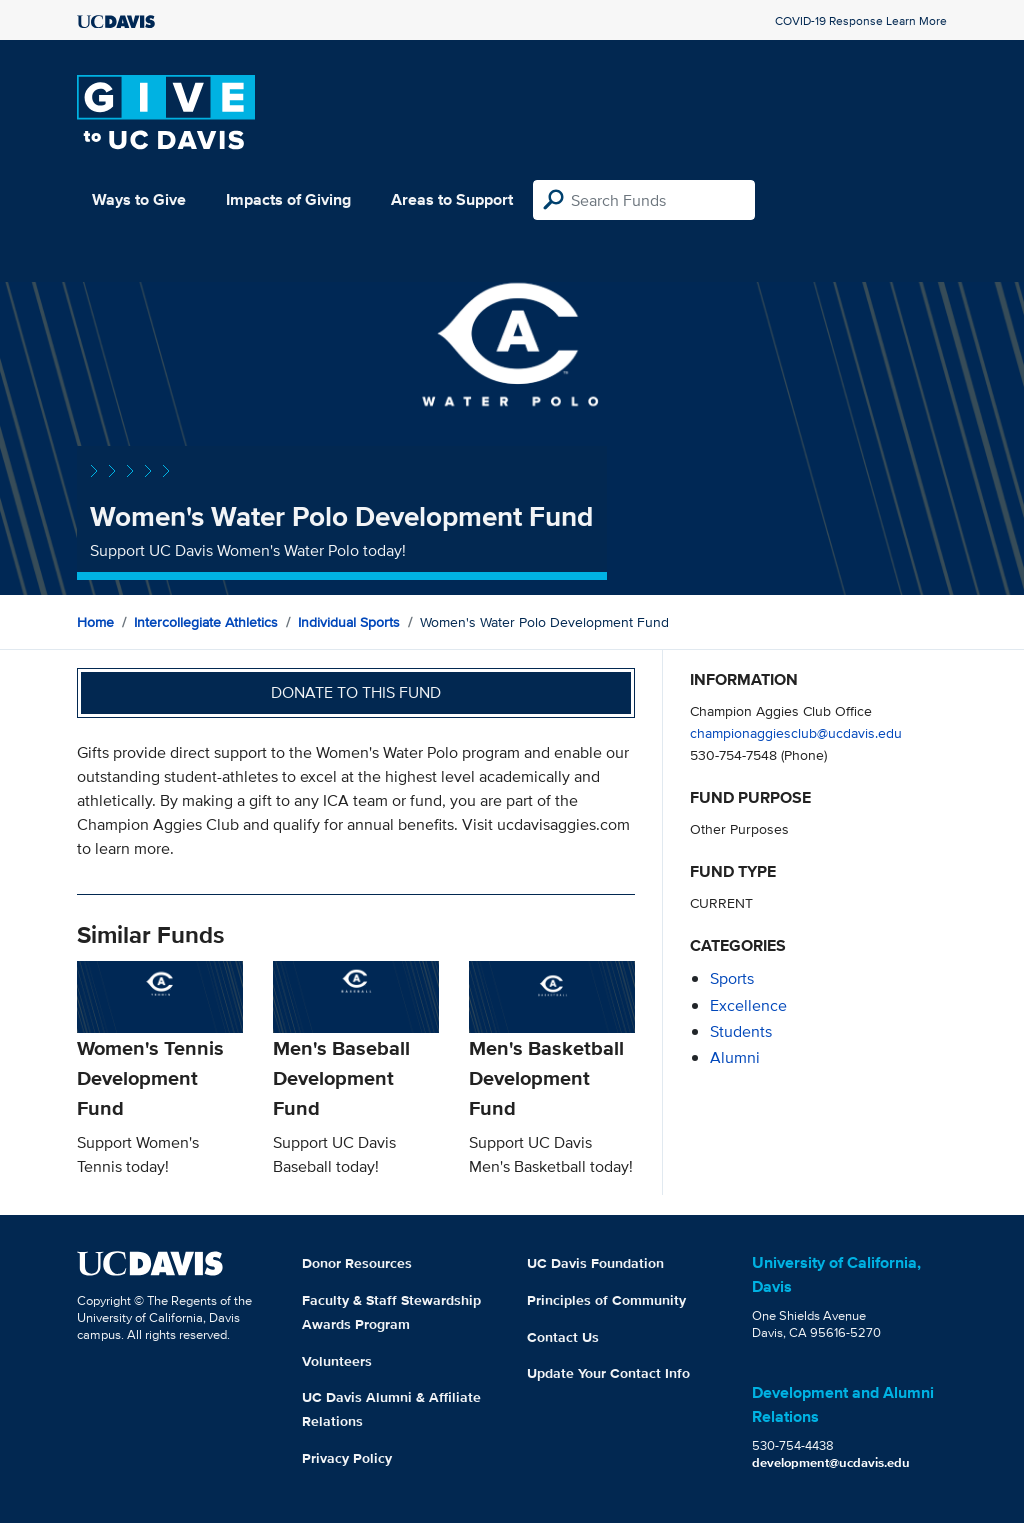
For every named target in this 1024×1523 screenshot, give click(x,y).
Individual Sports (349, 622)
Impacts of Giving (288, 199)
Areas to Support (452, 199)
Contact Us (563, 1337)
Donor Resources (357, 1263)
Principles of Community (606, 1300)
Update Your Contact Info (608, 1373)
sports (732, 978)
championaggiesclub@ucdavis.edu (796, 732)
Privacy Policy (347, 1458)
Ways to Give (139, 199)
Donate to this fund (356, 692)
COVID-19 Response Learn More (861, 20)
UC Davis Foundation (595, 1263)
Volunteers (337, 1361)
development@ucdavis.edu (831, 1462)
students (741, 1031)
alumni (735, 1057)
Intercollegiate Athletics (206, 622)
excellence (748, 1005)
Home (95, 622)
